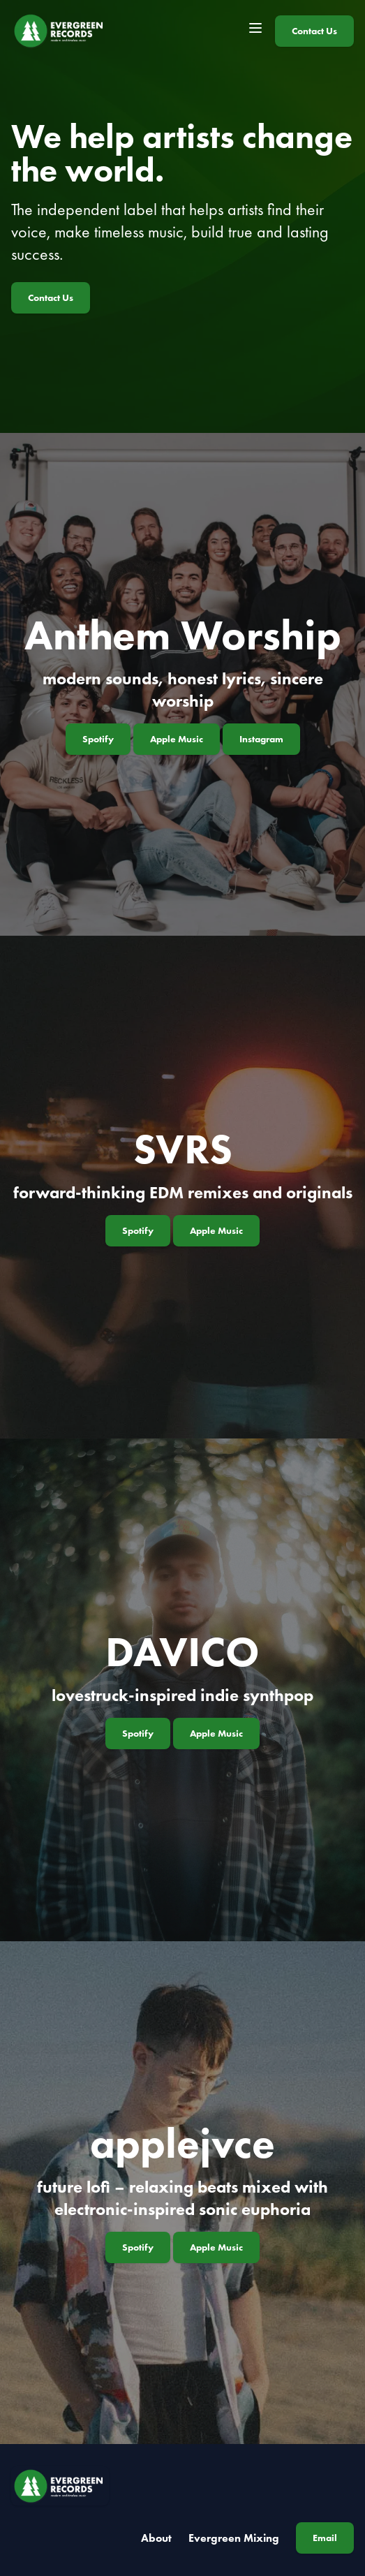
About (156, 2538)
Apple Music (176, 739)
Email (325, 2537)
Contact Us (314, 30)
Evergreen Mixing (233, 2538)
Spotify (98, 739)
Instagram (261, 739)
